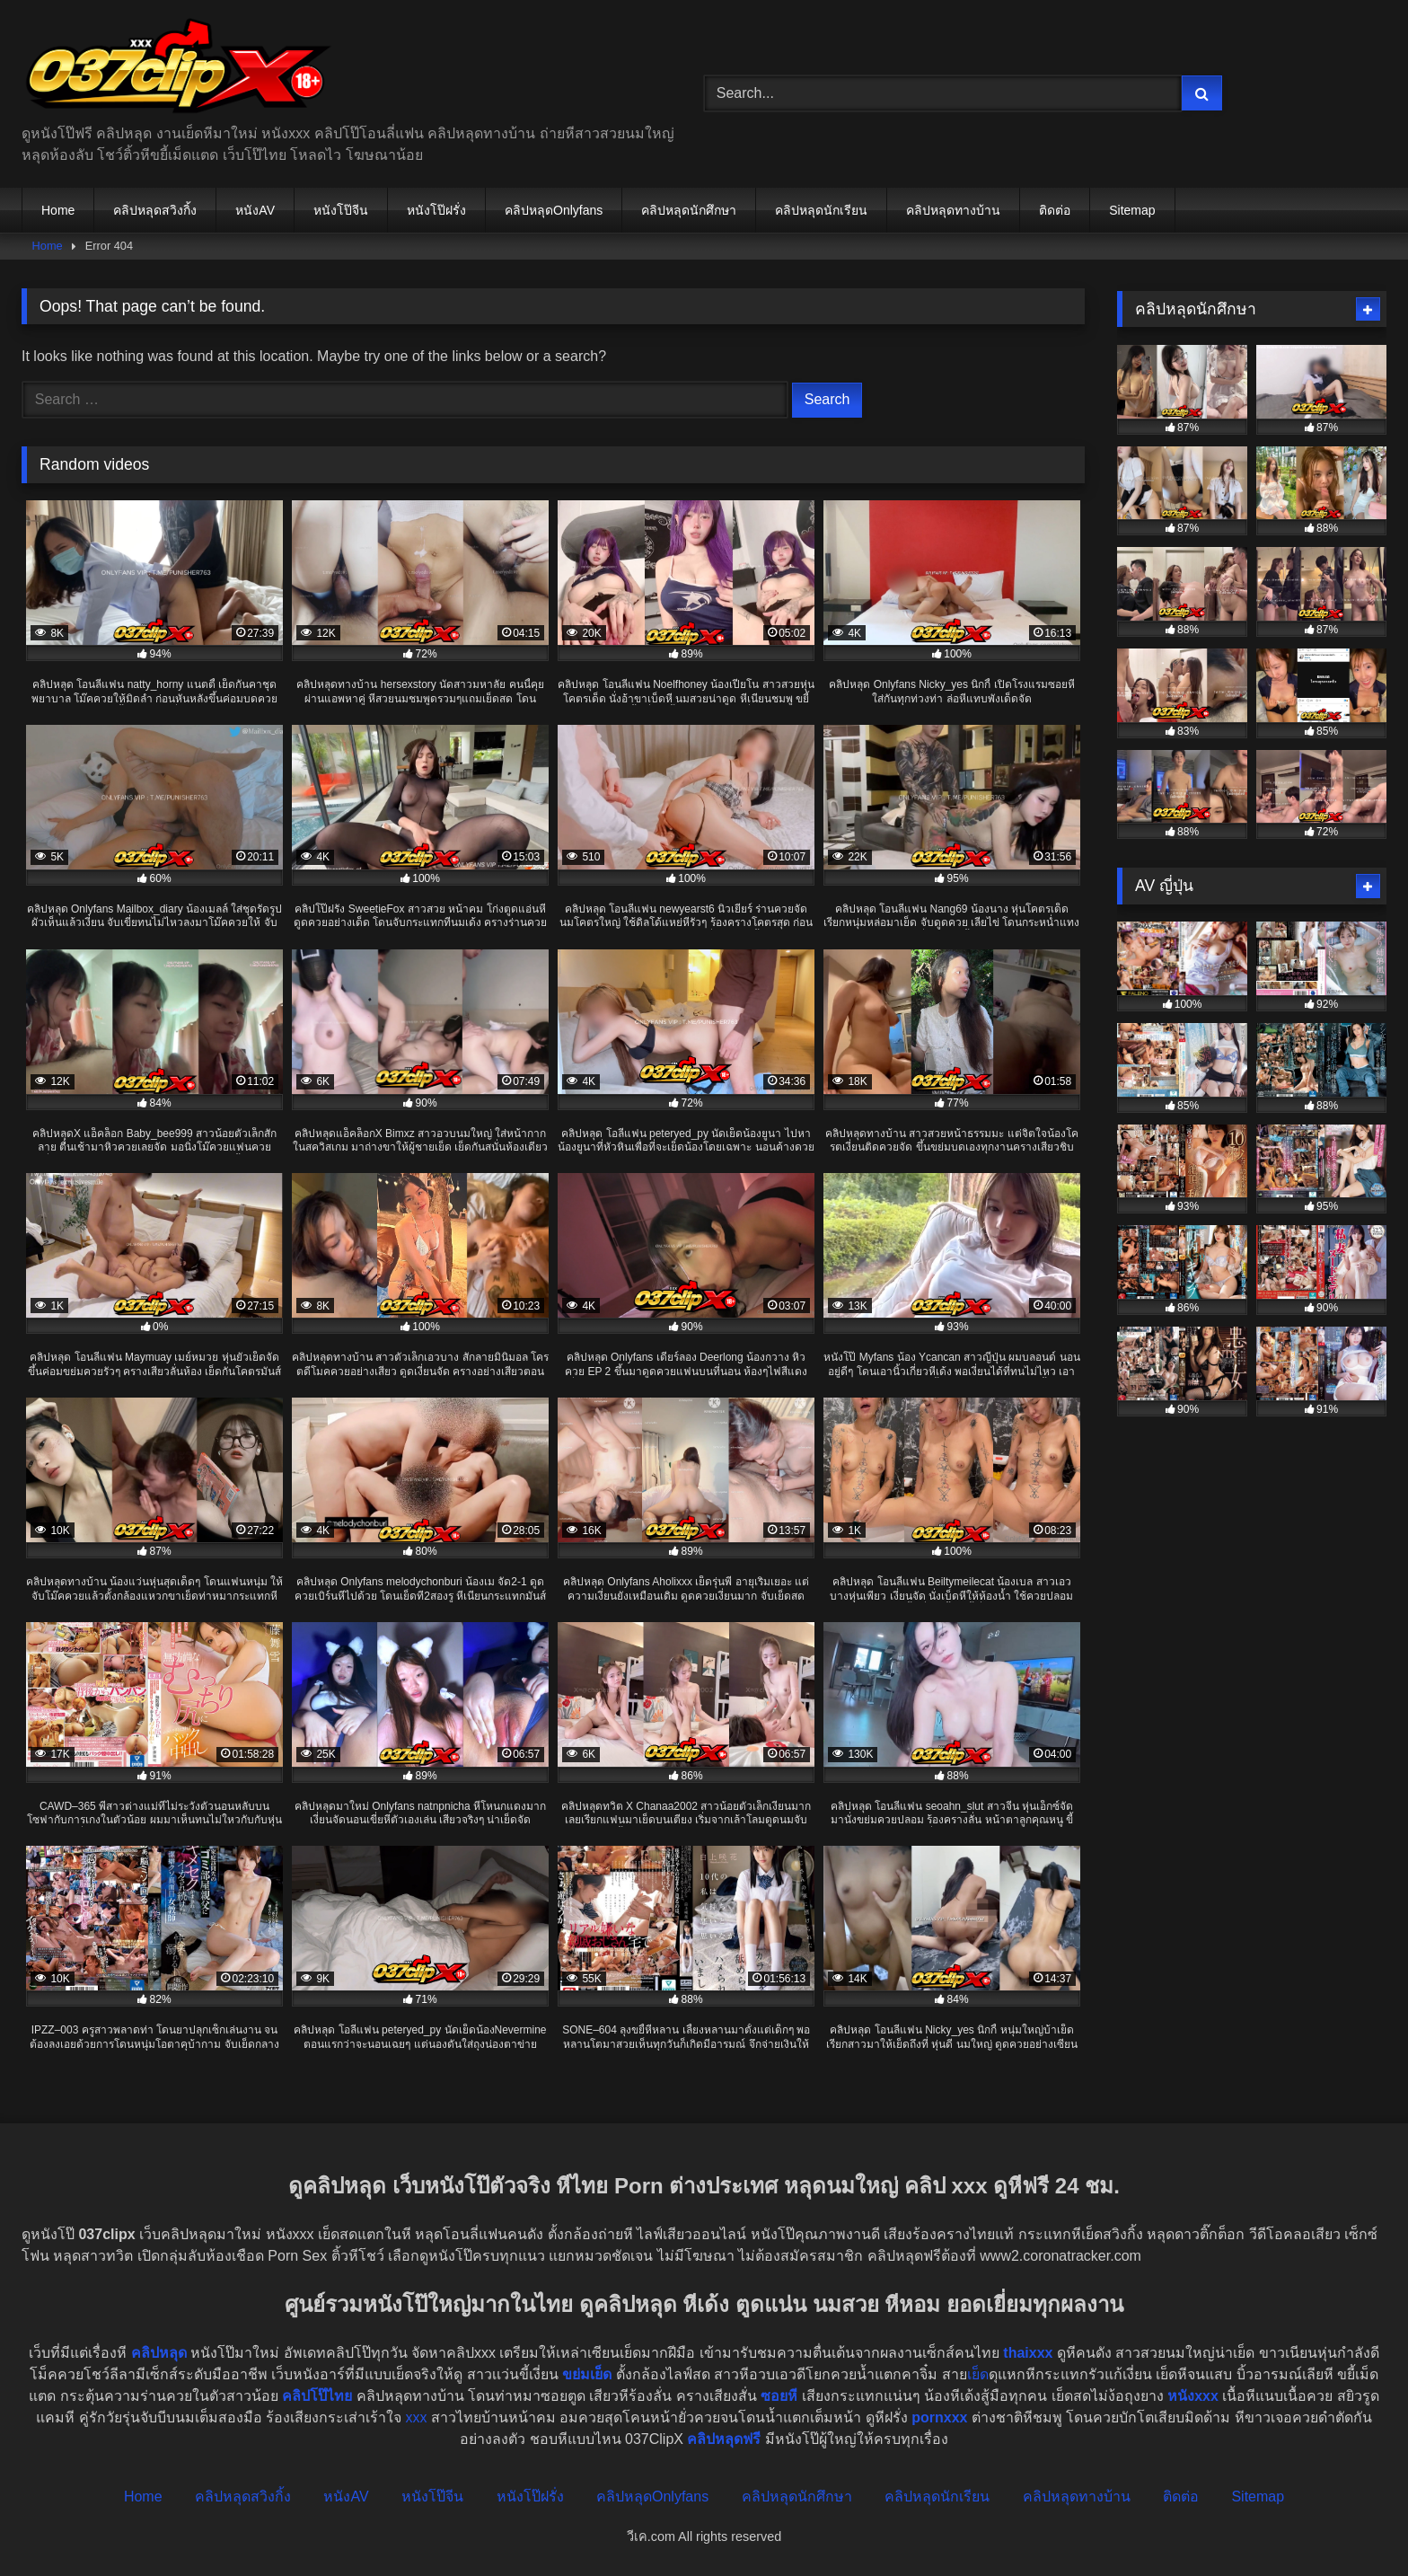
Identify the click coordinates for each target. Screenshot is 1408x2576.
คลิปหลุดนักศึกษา (688, 210)
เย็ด (978, 2374)
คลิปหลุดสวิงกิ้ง (155, 210)
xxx (416, 2417)
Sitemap (1132, 210)
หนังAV (255, 210)
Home (58, 210)
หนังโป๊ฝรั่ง (436, 210)
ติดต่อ (1054, 210)
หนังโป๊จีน (340, 210)
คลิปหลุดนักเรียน (821, 210)
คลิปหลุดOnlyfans (554, 210)
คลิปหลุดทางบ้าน (953, 210)
